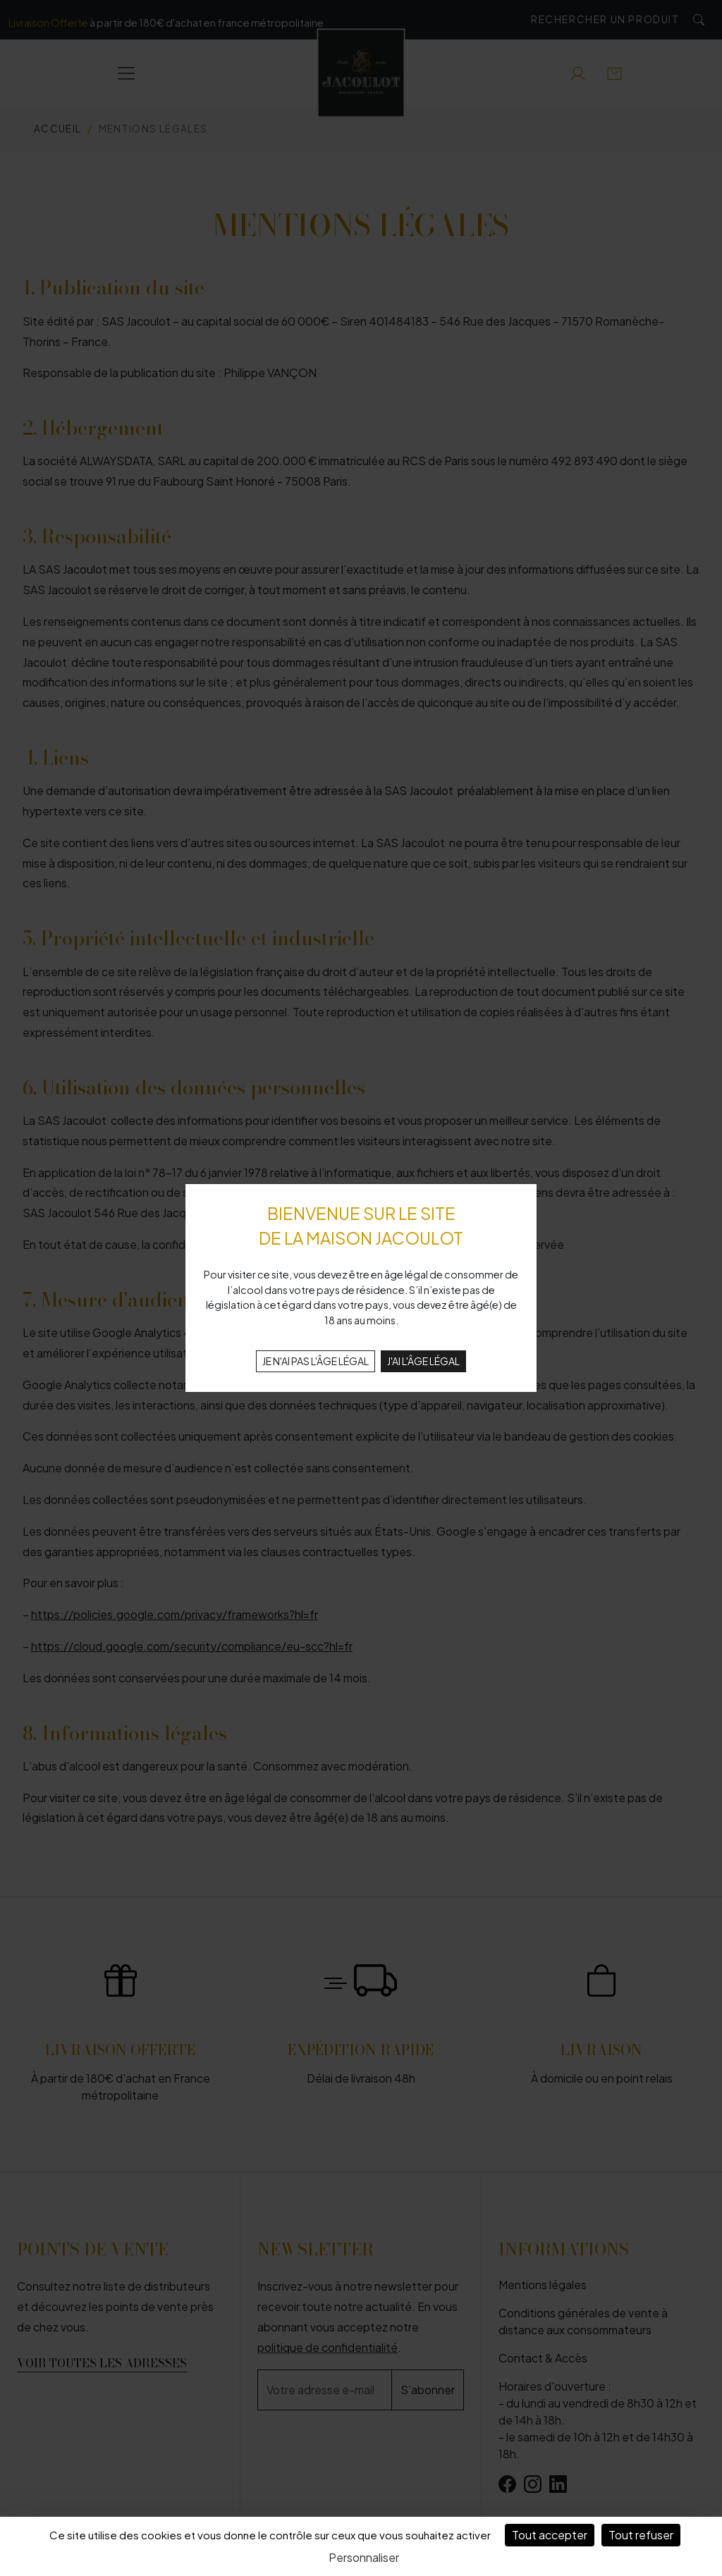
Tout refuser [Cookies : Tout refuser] (640, 2534)
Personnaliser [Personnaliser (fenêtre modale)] (364, 2557)
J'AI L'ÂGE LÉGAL (423, 1361)
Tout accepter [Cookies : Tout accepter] (549, 2534)
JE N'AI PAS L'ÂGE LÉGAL (315, 1361)
